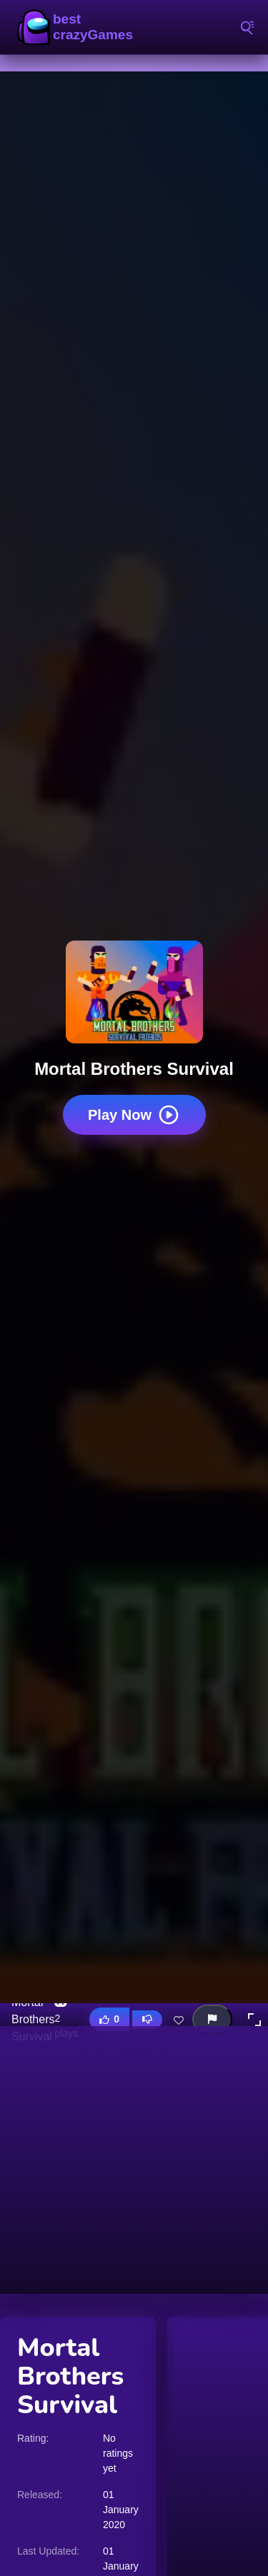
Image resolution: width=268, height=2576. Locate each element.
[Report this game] (212, 2019)
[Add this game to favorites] (178, 2019)
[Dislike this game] (147, 2019)
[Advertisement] (134, 2160)
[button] (254, 2019)
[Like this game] (109, 2019)
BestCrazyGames (78, 27)
